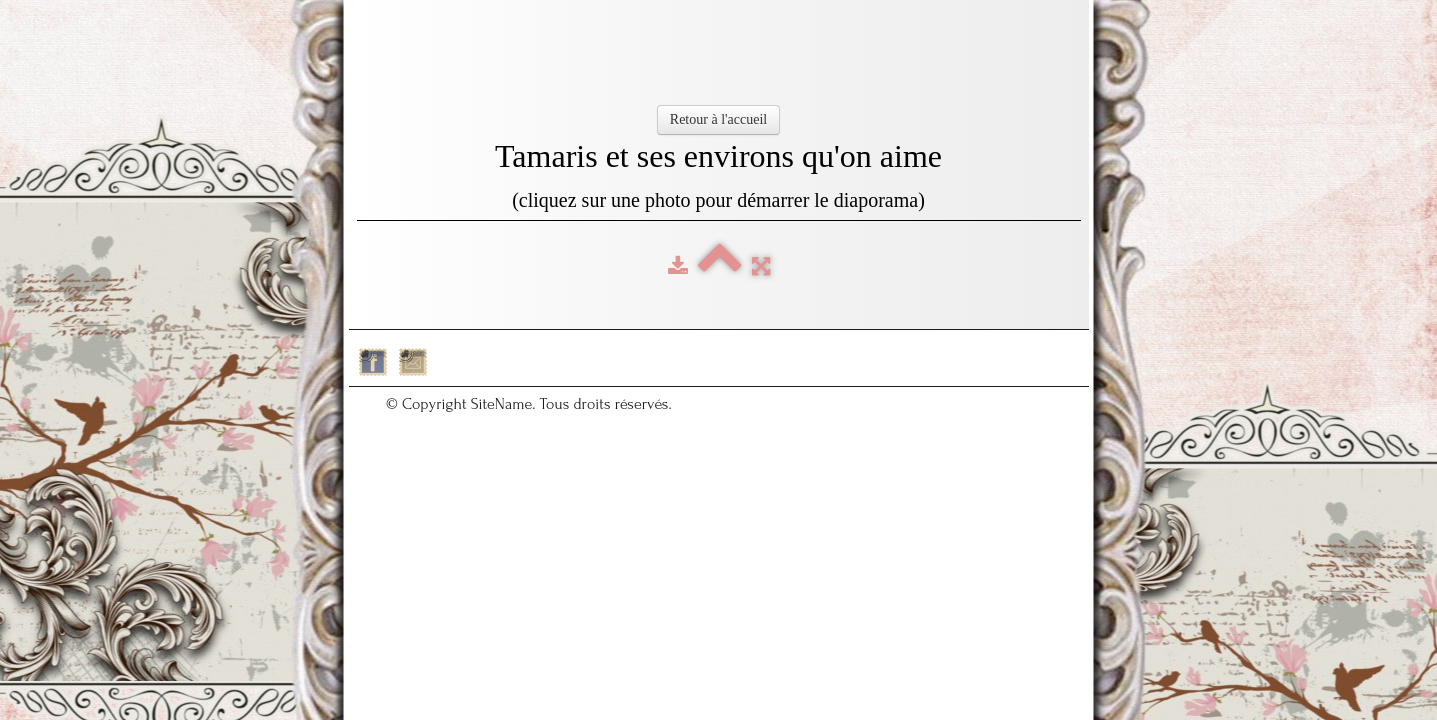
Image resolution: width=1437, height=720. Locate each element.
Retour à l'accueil (718, 119)
